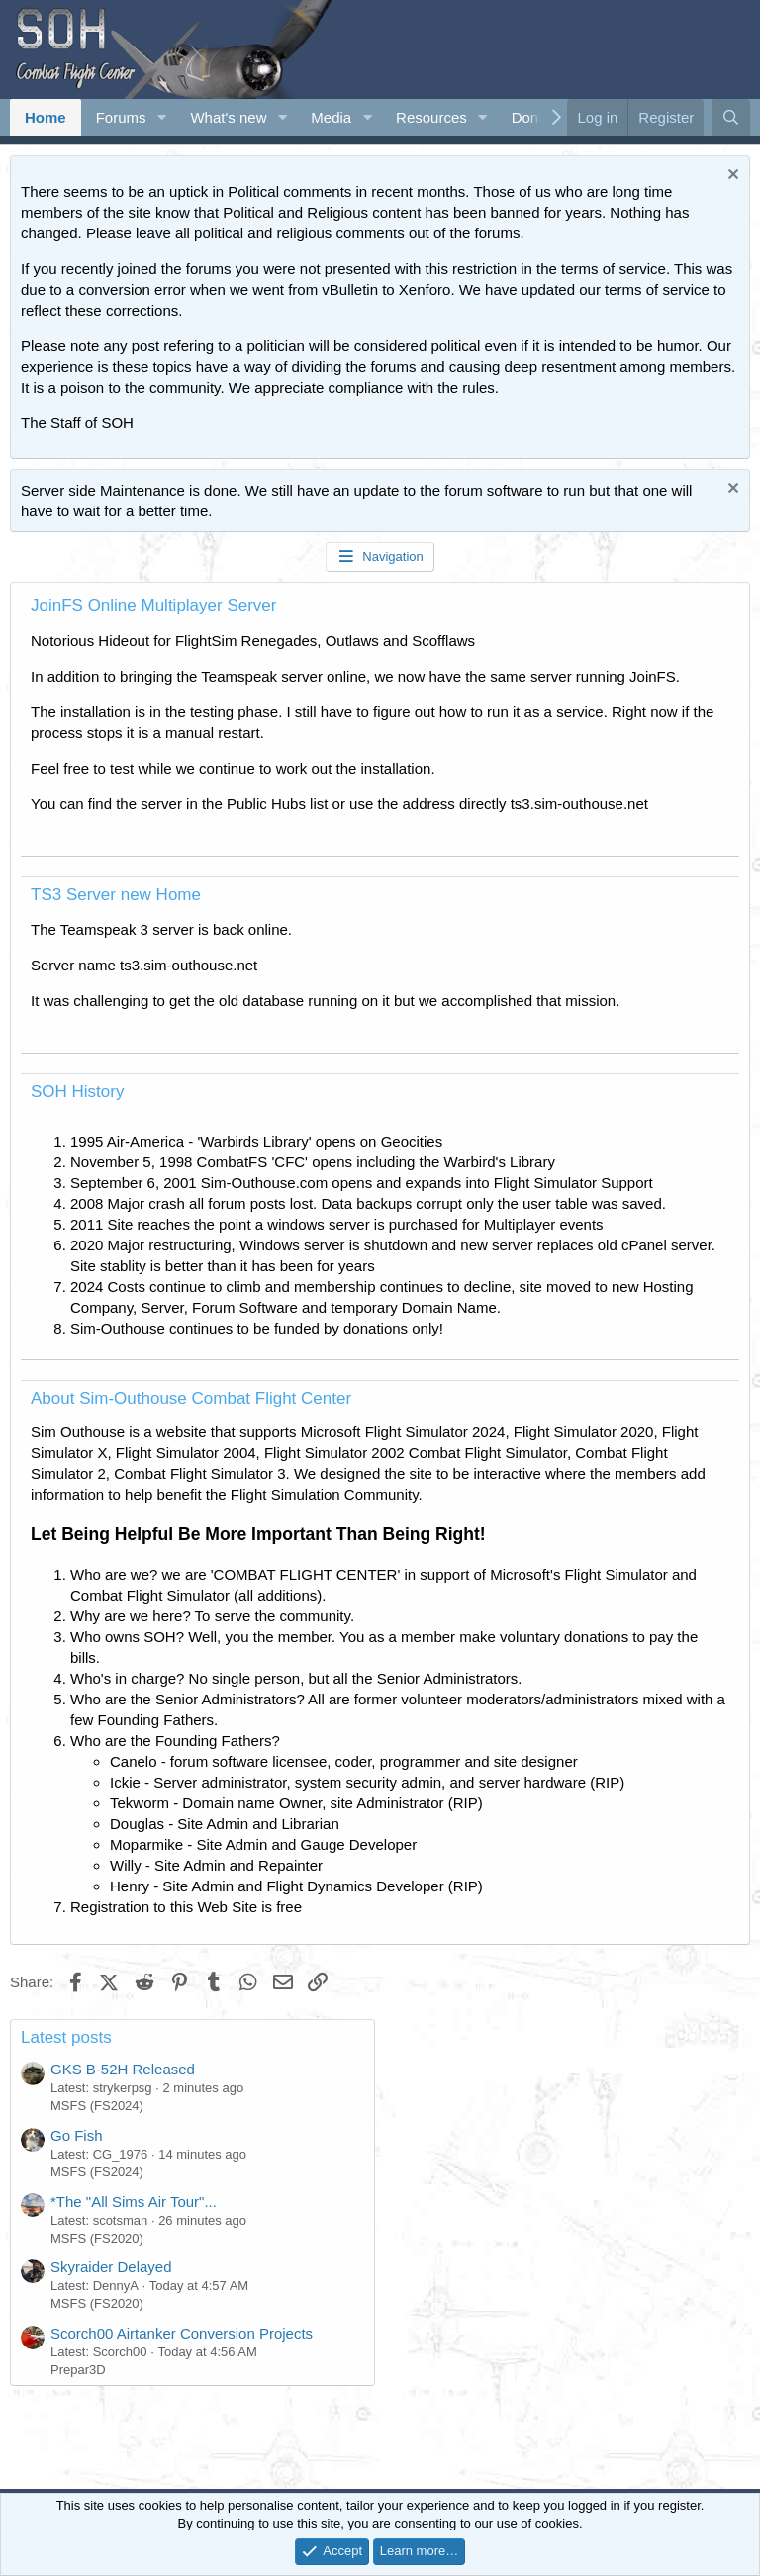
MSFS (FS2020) (96, 2238)
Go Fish (76, 2135)
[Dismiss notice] (730, 176)
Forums (121, 117)
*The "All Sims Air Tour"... (133, 2201)
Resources (431, 117)
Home (45, 117)
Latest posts (66, 2037)
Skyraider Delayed (111, 2266)
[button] (161, 117)
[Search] (731, 117)
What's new (228, 117)
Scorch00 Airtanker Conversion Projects (181, 2333)
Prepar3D (78, 2369)
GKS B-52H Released (122, 2069)
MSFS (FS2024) (96, 2105)
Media (331, 117)
